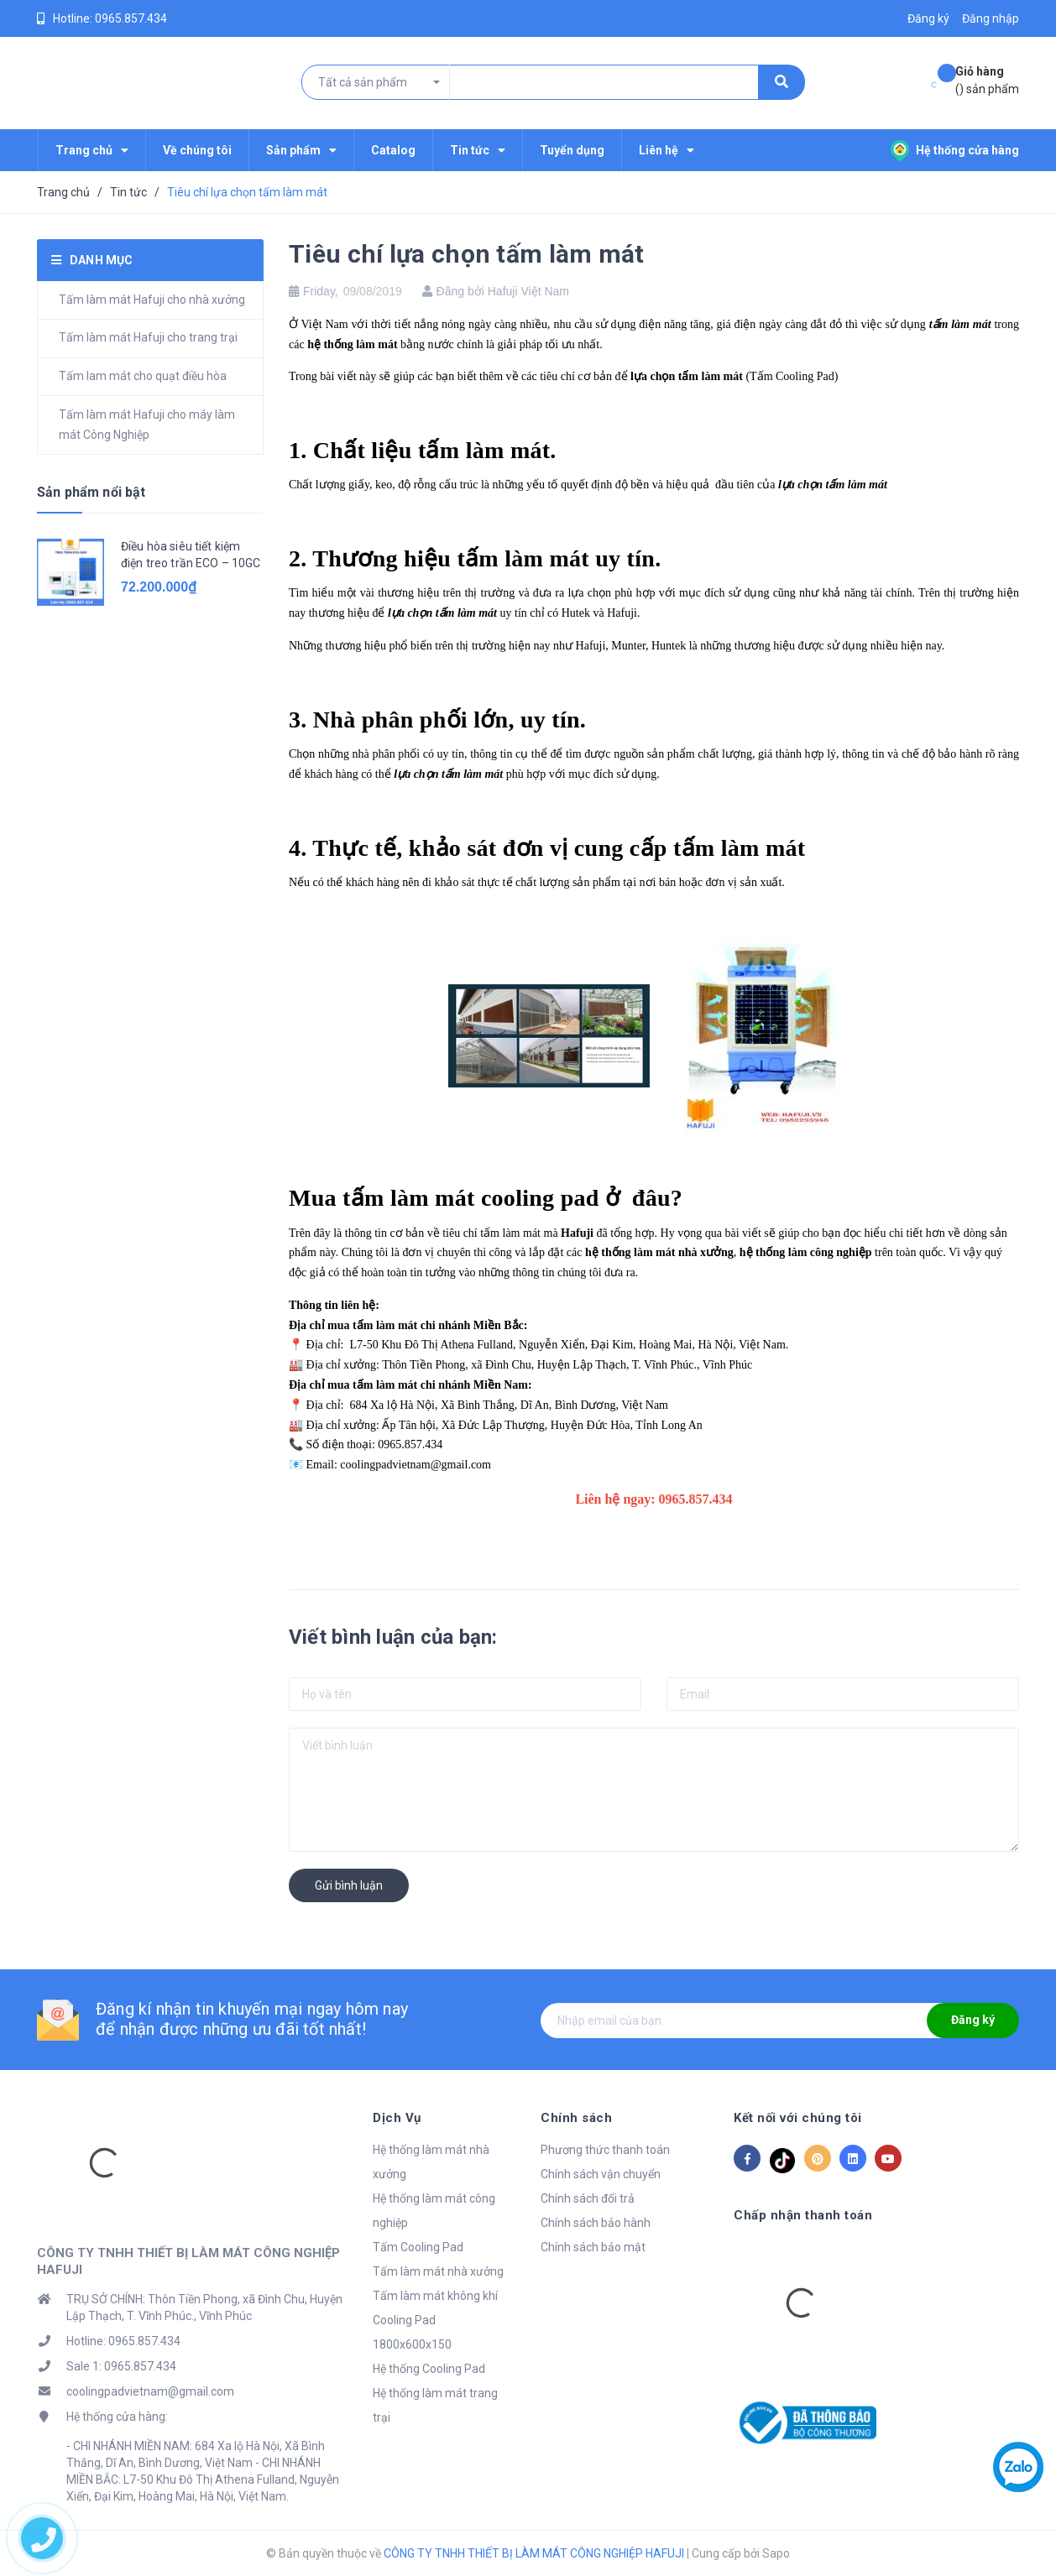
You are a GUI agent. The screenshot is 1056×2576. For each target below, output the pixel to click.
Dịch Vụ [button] (397, 2117)
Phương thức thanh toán (605, 2149)
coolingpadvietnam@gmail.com (150, 2391)
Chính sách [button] (576, 2117)
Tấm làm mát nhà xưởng (438, 2271)
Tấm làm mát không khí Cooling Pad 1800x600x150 (435, 2320)
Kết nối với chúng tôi (798, 2117)
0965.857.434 (131, 18)
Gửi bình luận (349, 1885)
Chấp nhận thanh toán (803, 2215)
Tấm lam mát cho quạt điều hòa (143, 376)
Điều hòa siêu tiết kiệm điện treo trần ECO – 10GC (191, 555)
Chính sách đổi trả (588, 2198)
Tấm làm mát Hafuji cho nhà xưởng (152, 299)
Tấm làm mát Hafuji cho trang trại (148, 337)
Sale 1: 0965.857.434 (121, 2366)
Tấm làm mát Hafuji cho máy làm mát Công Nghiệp (147, 424)
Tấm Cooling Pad (418, 2247)
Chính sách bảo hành (596, 2222)
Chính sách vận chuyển (601, 2174)
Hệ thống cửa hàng (955, 150)
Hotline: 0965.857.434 (123, 2341)
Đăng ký (973, 2019)
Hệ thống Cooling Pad (429, 2368)
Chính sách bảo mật (593, 2247)
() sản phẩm (987, 79)
